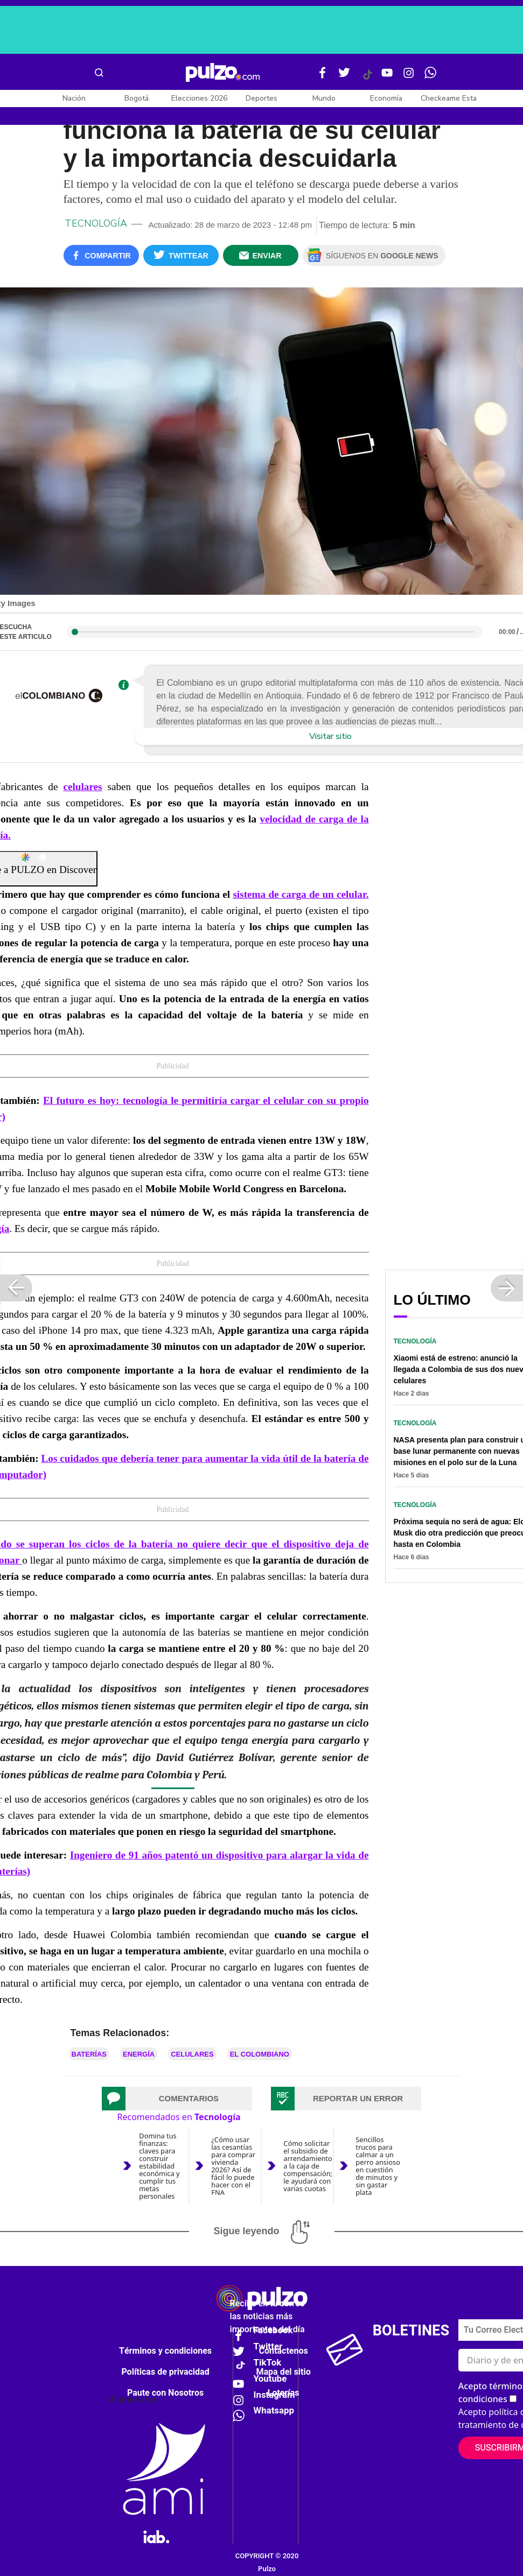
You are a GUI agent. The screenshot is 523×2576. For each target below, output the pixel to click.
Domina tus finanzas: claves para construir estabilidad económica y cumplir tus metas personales (159, 2166)
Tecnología (96, 223)
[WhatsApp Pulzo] (430, 77)
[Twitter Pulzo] (344, 77)
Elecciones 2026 (199, 98)
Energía (139, 2054)
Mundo (324, 98)
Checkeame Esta (449, 98)
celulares (82, 786)
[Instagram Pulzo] (408, 77)
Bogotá (136, 98)
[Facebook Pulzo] (322, 77)
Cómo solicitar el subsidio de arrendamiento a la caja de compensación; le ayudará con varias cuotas (307, 2165)
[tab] (177, 2098)
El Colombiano (259, 2054)
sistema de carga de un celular (299, 894)
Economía (386, 98)
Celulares (192, 2054)
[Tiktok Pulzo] (367, 78)
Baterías (89, 2054)
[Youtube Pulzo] (387, 77)
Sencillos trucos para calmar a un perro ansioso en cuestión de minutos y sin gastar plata (377, 2166)
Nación (74, 98)
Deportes (261, 98)
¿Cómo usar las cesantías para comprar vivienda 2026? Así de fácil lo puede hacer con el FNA (233, 2166)
